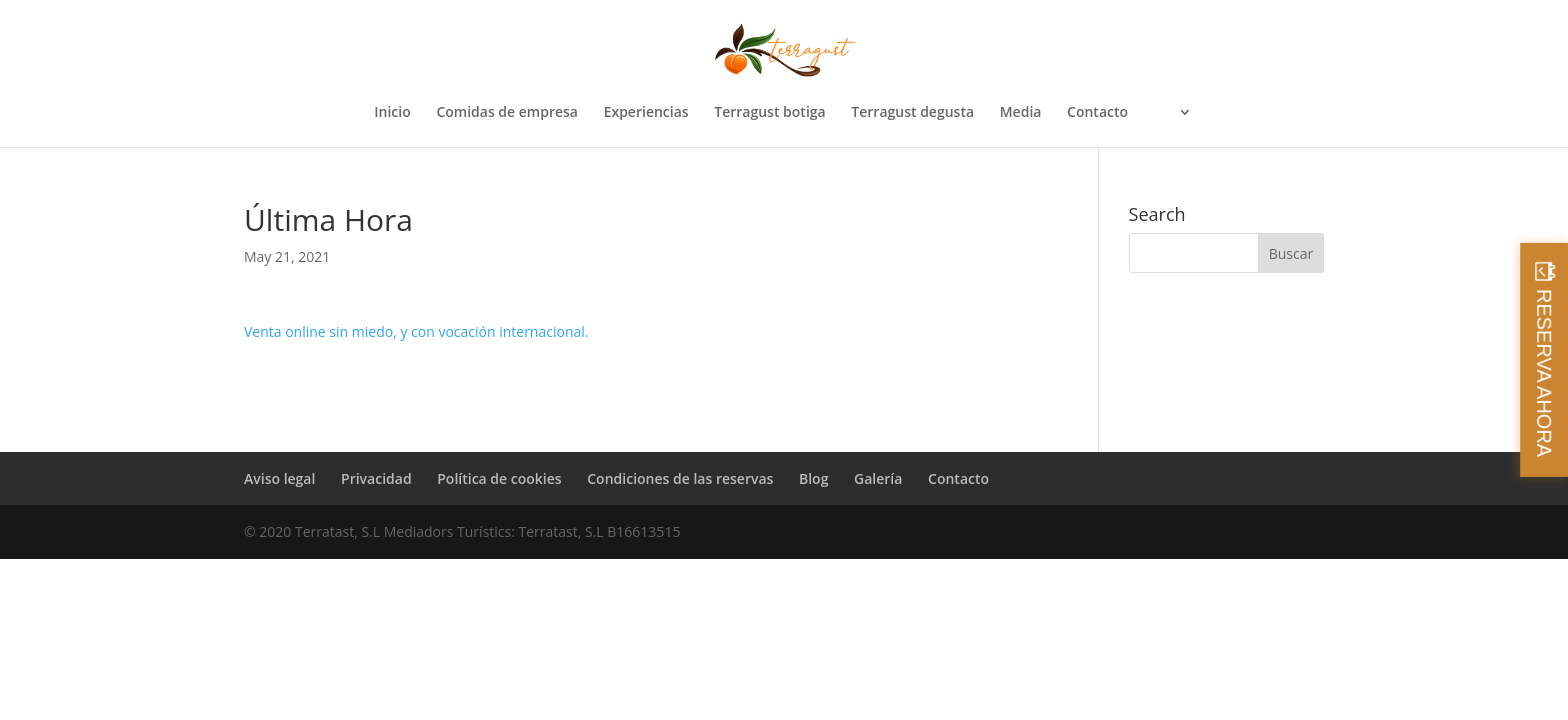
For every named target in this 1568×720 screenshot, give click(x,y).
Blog (813, 478)
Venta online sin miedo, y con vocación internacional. (416, 331)
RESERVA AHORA (1544, 373)
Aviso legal (279, 478)
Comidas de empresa (507, 113)
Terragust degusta (912, 113)
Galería (878, 478)
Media (1021, 113)
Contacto (1097, 113)
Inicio (392, 113)
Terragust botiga (769, 113)
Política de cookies (499, 478)
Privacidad (376, 478)
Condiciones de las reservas (680, 478)
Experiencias (646, 113)
